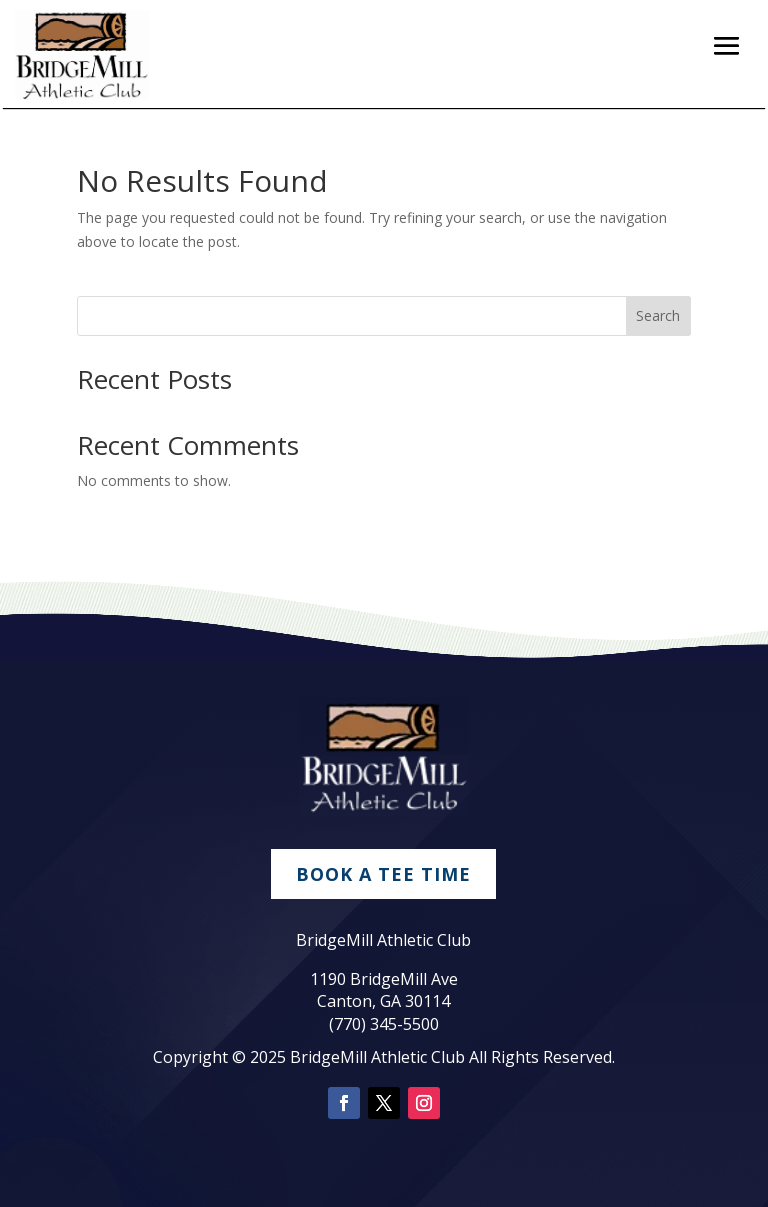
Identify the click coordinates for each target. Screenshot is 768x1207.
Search (658, 315)
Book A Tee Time (383, 874)
